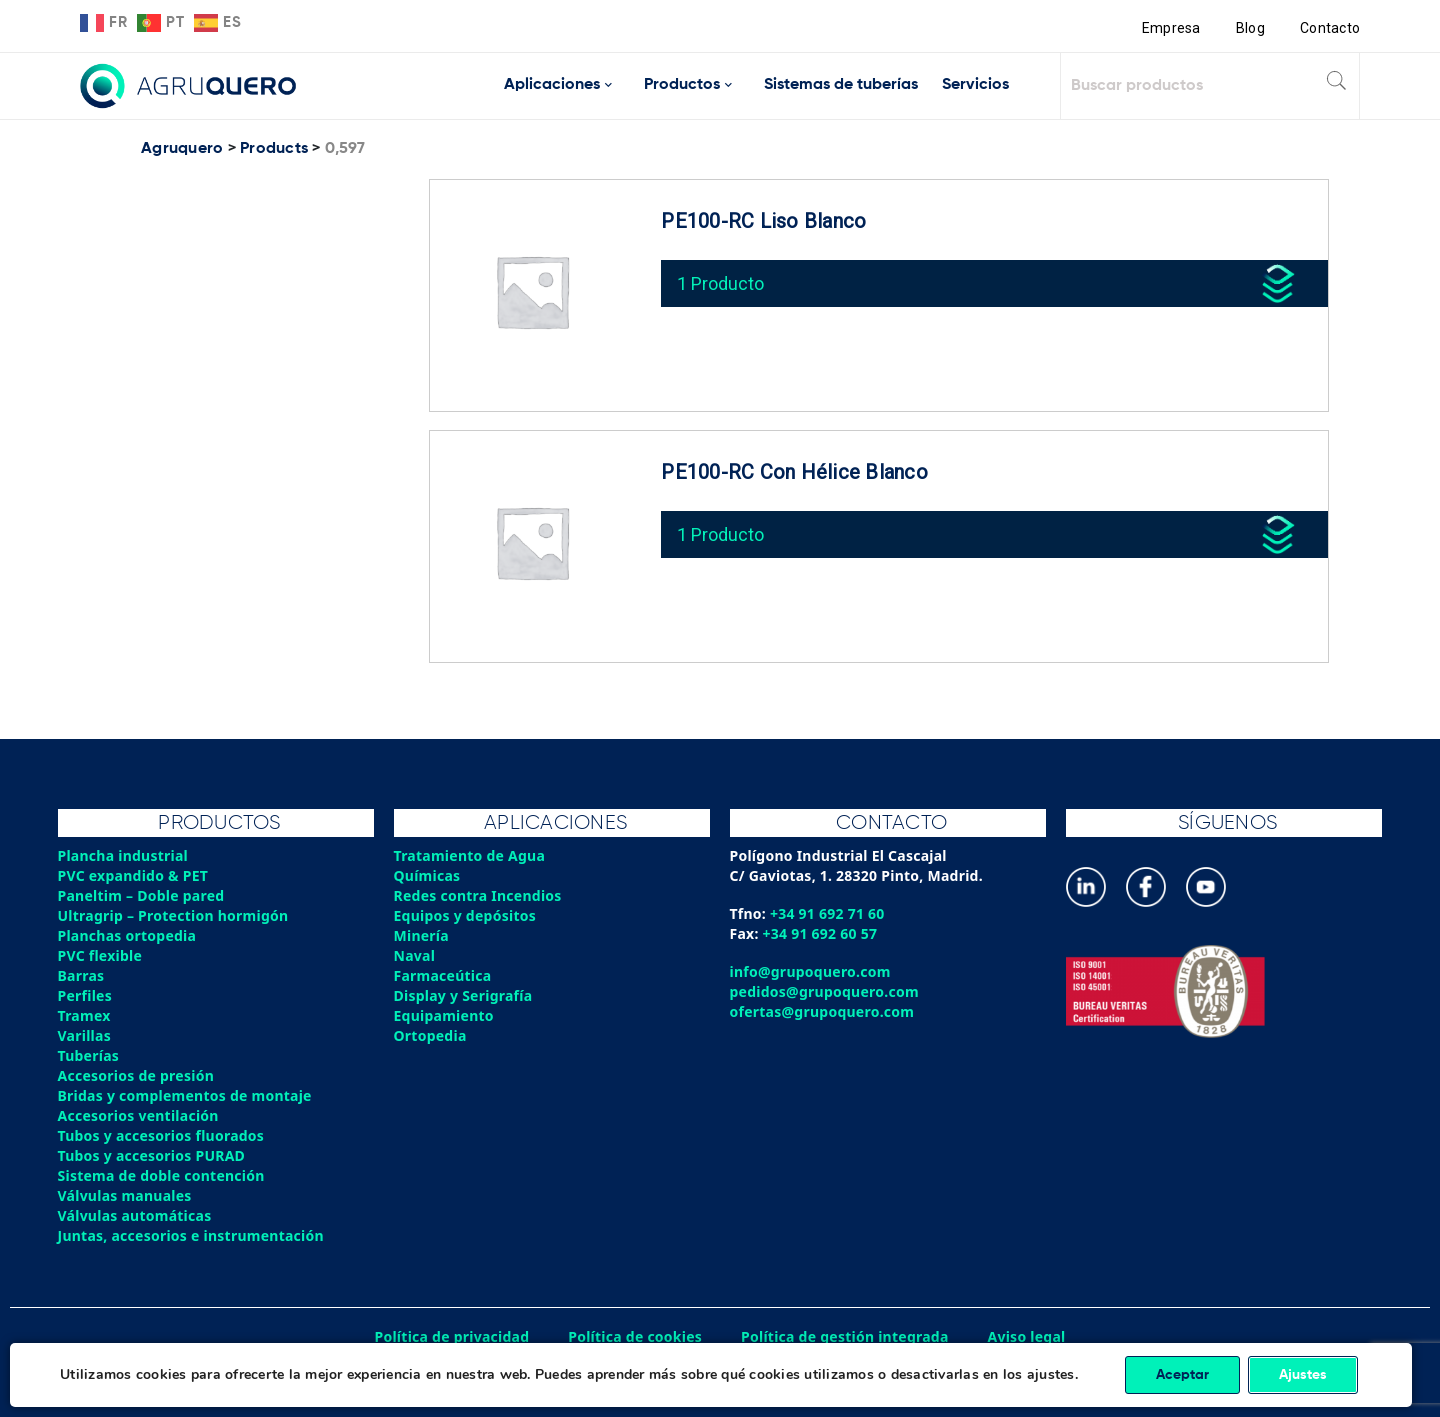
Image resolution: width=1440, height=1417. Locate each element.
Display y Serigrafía (463, 995)
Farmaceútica (443, 975)
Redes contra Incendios (478, 895)
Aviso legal (1027, 1336)
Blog (1250, 28)
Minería (421, 935)
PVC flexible (100, 955)
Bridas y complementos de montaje (185, 1095)
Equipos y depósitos (465, 915)
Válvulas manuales (125, 1195)
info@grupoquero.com (810, 971)
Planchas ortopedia (127, 935)
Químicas (427, 875)
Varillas (84, 1035)
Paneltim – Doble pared (141, 895)
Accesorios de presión (136, 1075)
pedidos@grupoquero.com (824, 991)
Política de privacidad (452, 1336)
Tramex (84, 1015)
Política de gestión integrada (845, 1336)
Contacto (1330, 28)
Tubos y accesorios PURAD (152, 1155)
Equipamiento (444, 1015)
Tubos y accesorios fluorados (161, 1135)
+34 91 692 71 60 (827, 913)
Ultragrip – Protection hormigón (173, 915)
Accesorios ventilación (138, 1115)
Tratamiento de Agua (470, 855)
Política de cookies (635, 1336)
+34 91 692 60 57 (820, 933)
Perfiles (85, 995)
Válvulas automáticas (135, 1215)
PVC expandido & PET (133, 875)
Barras (81, 975)
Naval (415, 955)
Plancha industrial (123, 855)
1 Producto (720, 283)
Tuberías (89, 1055)
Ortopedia (430, 1035)
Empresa (1171, 28)
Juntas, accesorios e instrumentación (191, 1235)
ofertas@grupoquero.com (822, 1011)
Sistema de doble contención (161, 1175)
